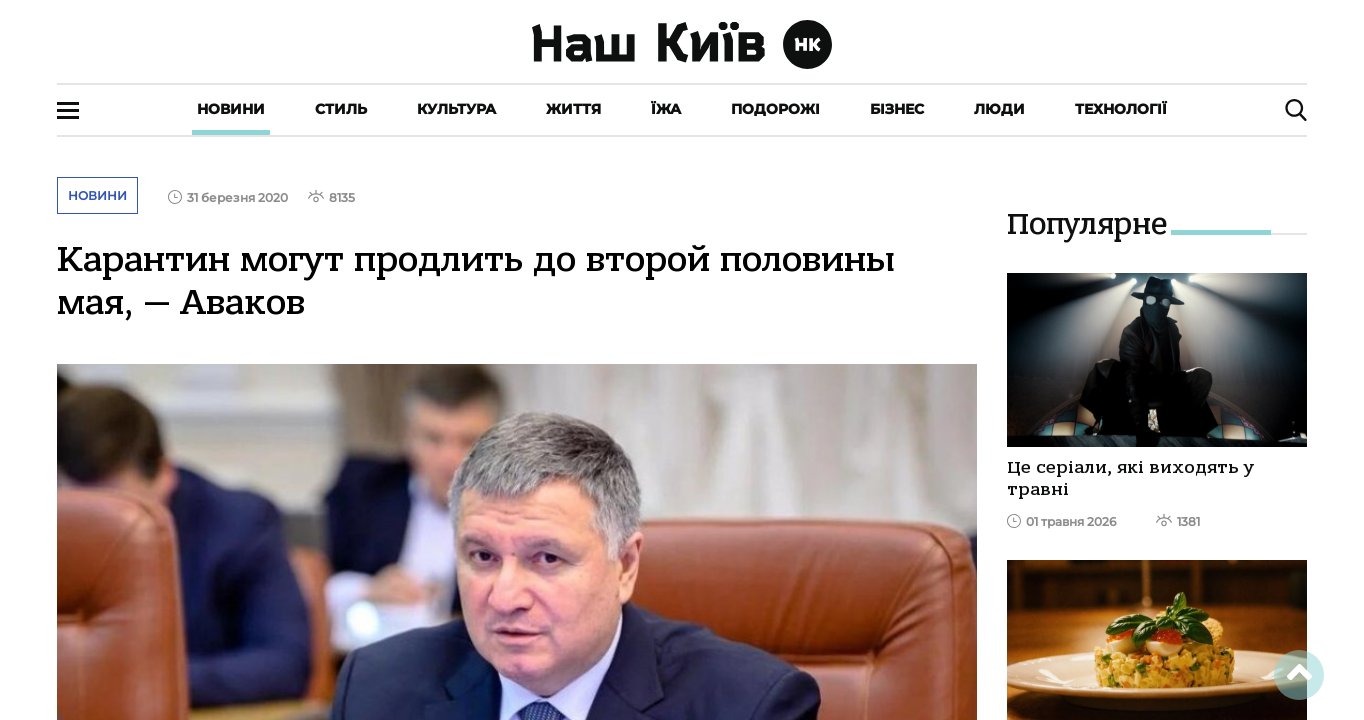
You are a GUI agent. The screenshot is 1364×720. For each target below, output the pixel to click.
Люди (999, 109)
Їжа (666, 109)
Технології (1121, 109)
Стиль (341, 109)
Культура (456, 109)
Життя (573, 109)
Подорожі (775, 109)
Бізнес (897, 109)
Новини (231, 109)
